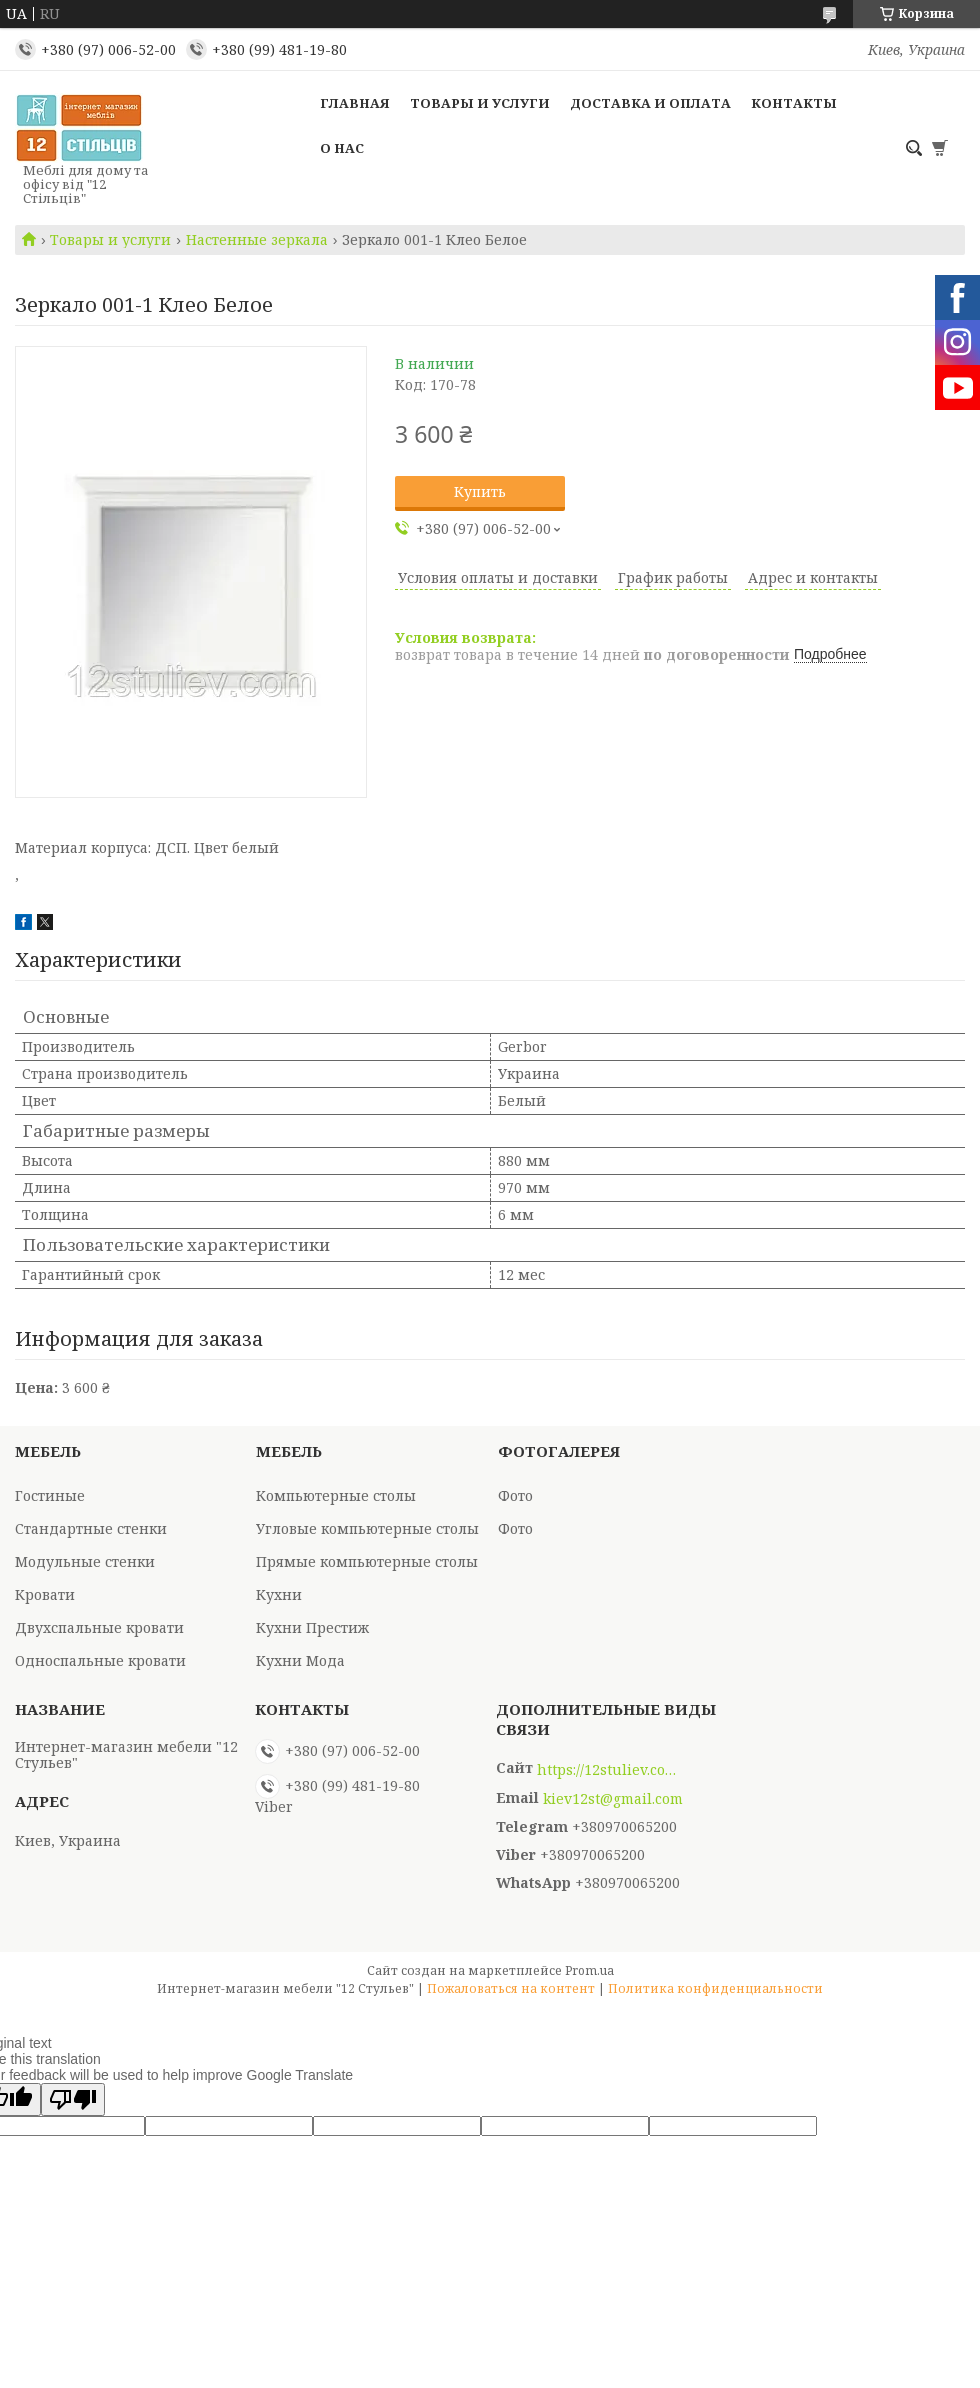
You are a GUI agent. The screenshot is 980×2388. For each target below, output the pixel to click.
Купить (480, 491)
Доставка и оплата (650, 103)
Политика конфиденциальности (715, 1988)
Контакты (794, 103)
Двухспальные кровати (99, 1627)
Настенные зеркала (257, 240)
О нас (342, 148)
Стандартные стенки (91, 1528)
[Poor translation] (73, 2099)
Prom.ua (589, 1970)
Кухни (279, 1594)
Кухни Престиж (312, 1627)
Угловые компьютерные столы (367, 1528)
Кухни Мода (300, 1660)
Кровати (45, 1594)
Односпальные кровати (100, 1660)
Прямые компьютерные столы (367, 1561)
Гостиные (50, 1495)
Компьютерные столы (336, 1495)
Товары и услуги (480, 103)
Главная (355, 103)
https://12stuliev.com (607, 1770)
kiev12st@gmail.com (613, 1799)
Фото (515, 1495)
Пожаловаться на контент (511, 1988)
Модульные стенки (85, 1561)
